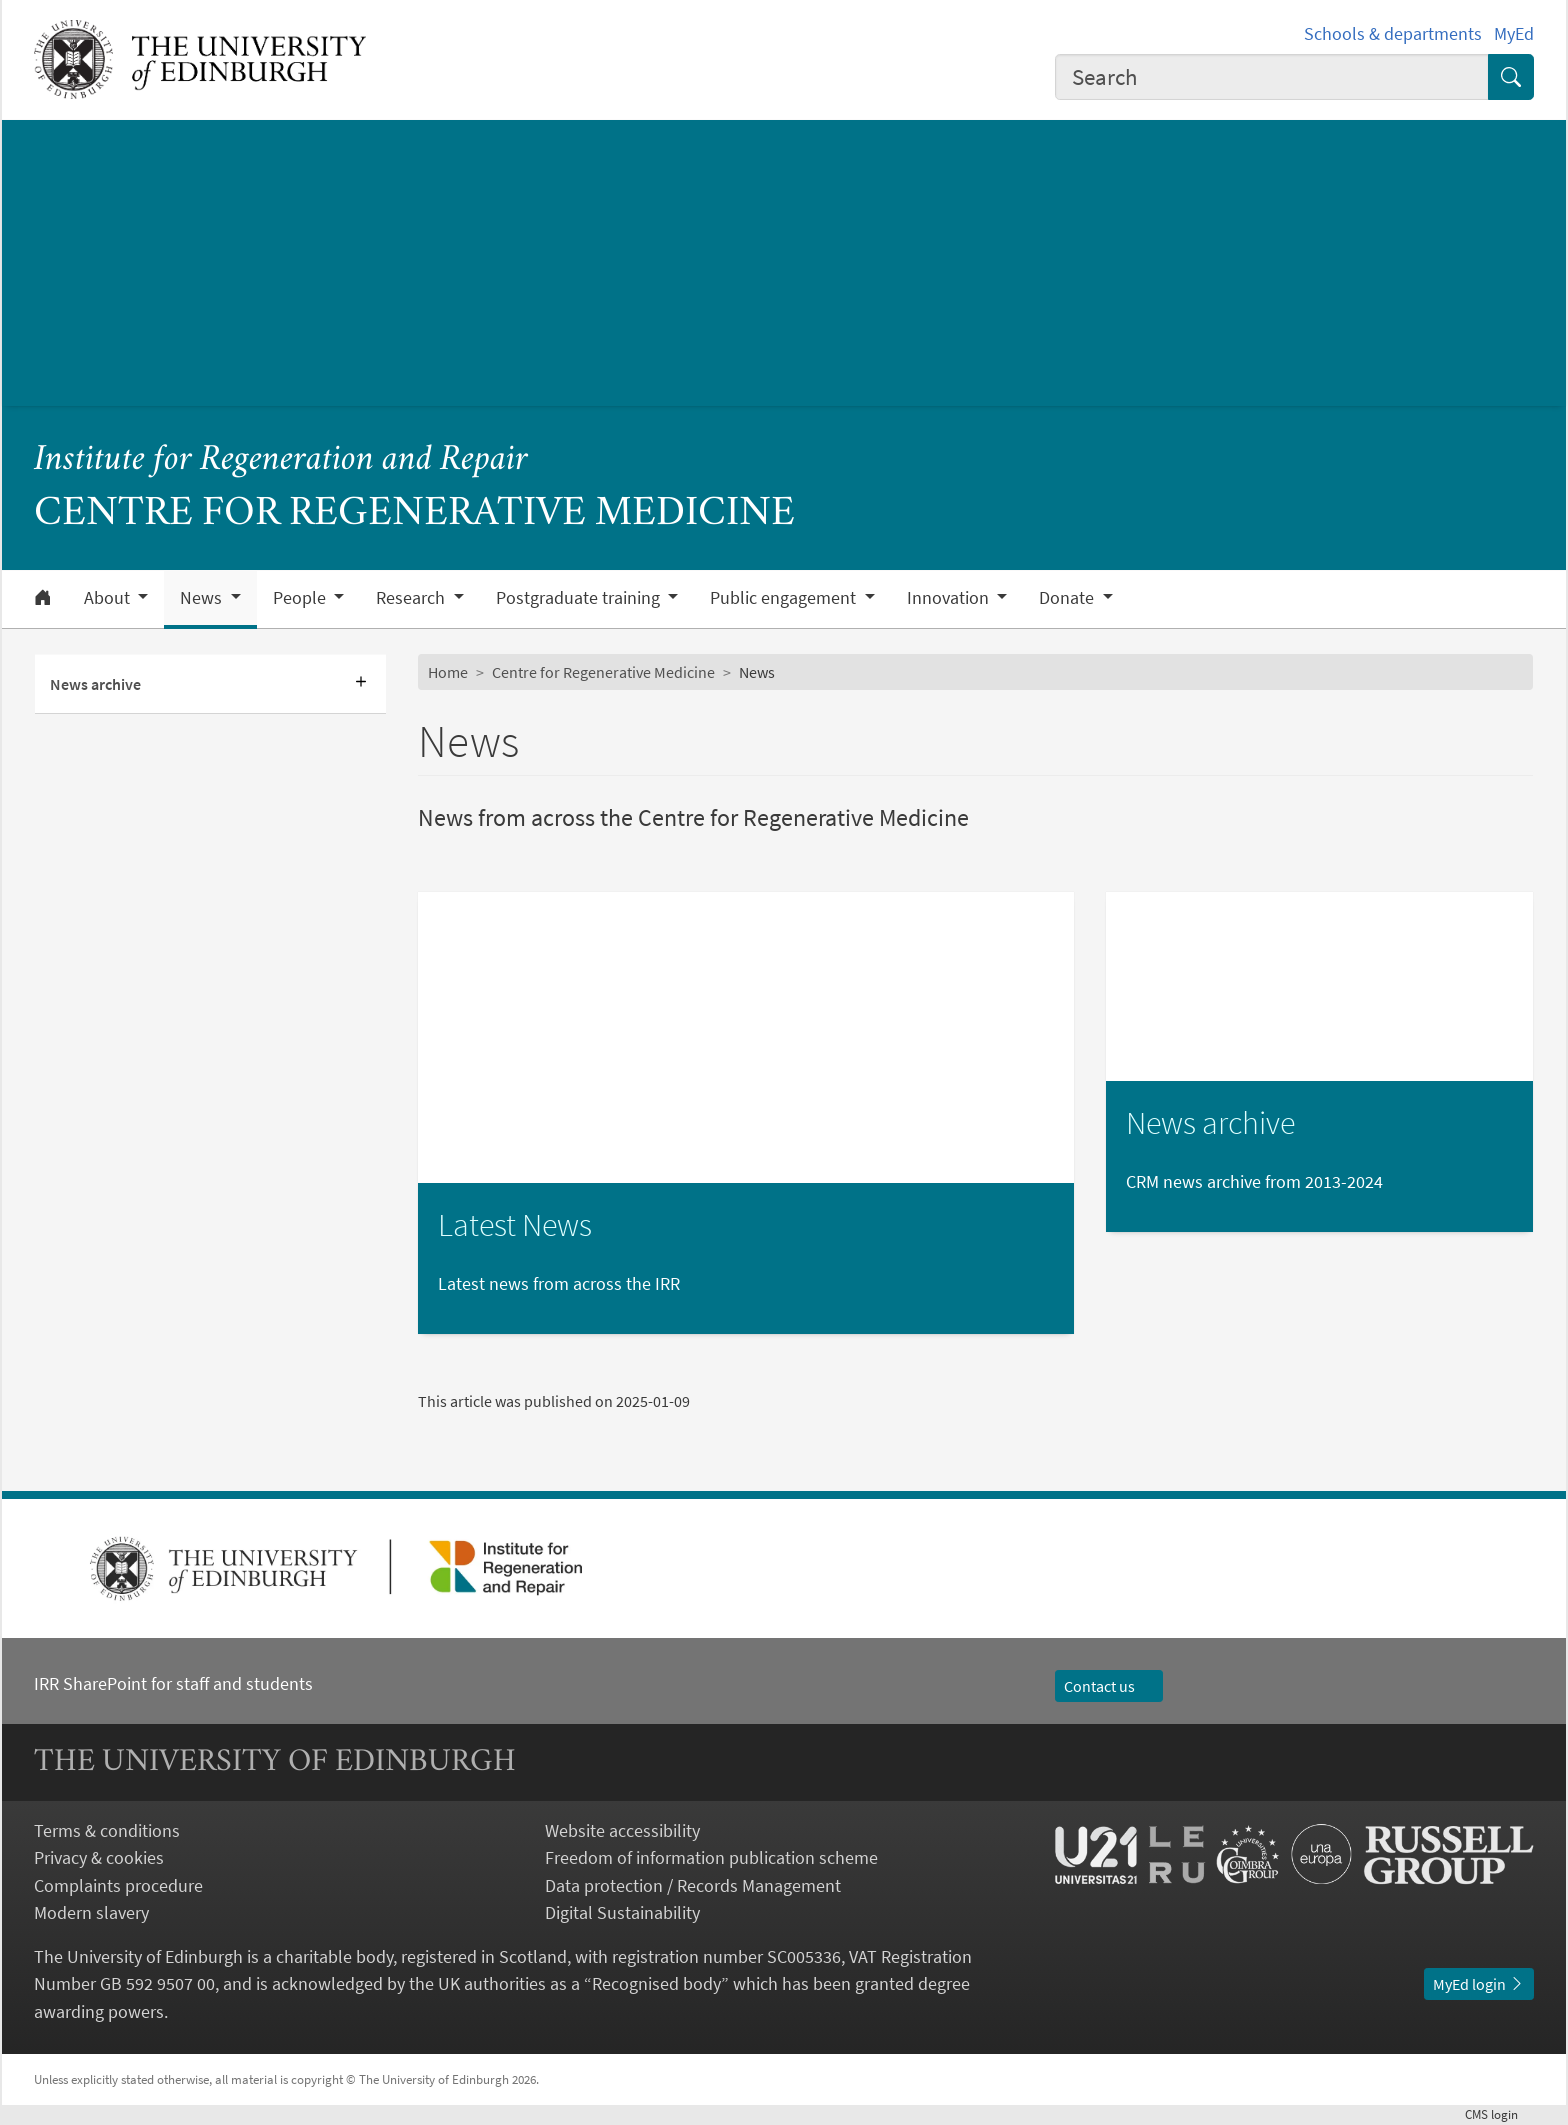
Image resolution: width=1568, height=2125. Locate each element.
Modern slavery (91, 1912)
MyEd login (1479, 1984)
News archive (95, 684)
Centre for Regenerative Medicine (603, 672)
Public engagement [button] (785, 598)
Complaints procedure (118, 1885)
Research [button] (412, 598)
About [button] (109, 598)
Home (448, 672)
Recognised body (656, 1983)
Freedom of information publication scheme (711, 1857)
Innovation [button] (950, 598)
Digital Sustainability (622, 1912)
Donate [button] (1068, 598)
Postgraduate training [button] (580, 598)
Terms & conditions (107, 1830)
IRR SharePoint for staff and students (173, 1683)
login (1499, 2114)
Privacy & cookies (99, 1857)
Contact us (1109, 1686)
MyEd (1514, 33)
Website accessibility (622, 1830)
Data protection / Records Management (693, 1885)
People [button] (301, 598)
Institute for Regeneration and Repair (281, 460)
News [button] (203, 598)
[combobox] (1272, 77)
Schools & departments (1393, 33)
